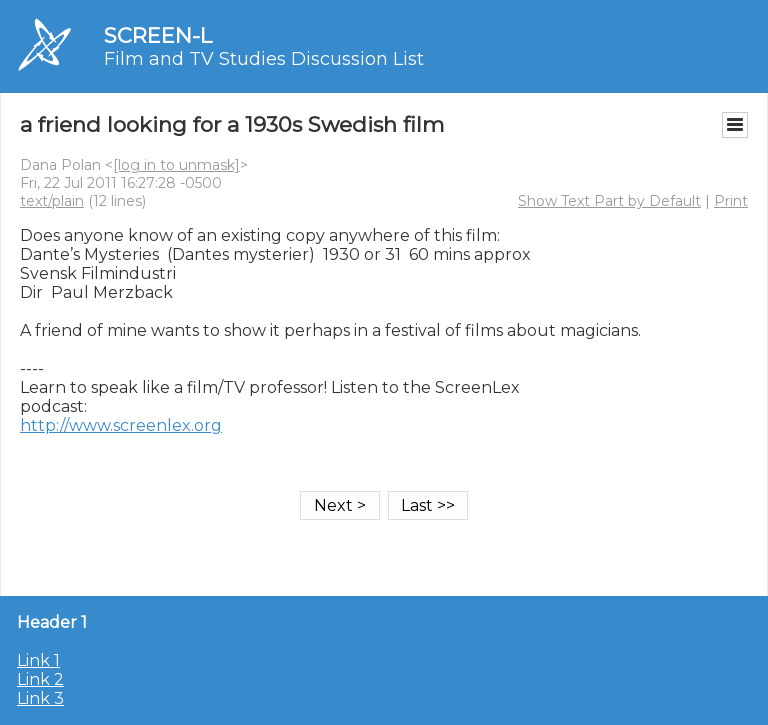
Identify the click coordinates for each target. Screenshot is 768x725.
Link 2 (40, 679)
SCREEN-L (158, 35)
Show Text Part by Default (609, 201)
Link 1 (38, 660)
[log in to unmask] (176, 165)
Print (731, 201)
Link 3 (40, 698)
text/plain (52, 201)
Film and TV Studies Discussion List (264, 59)
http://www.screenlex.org (121, 425)
